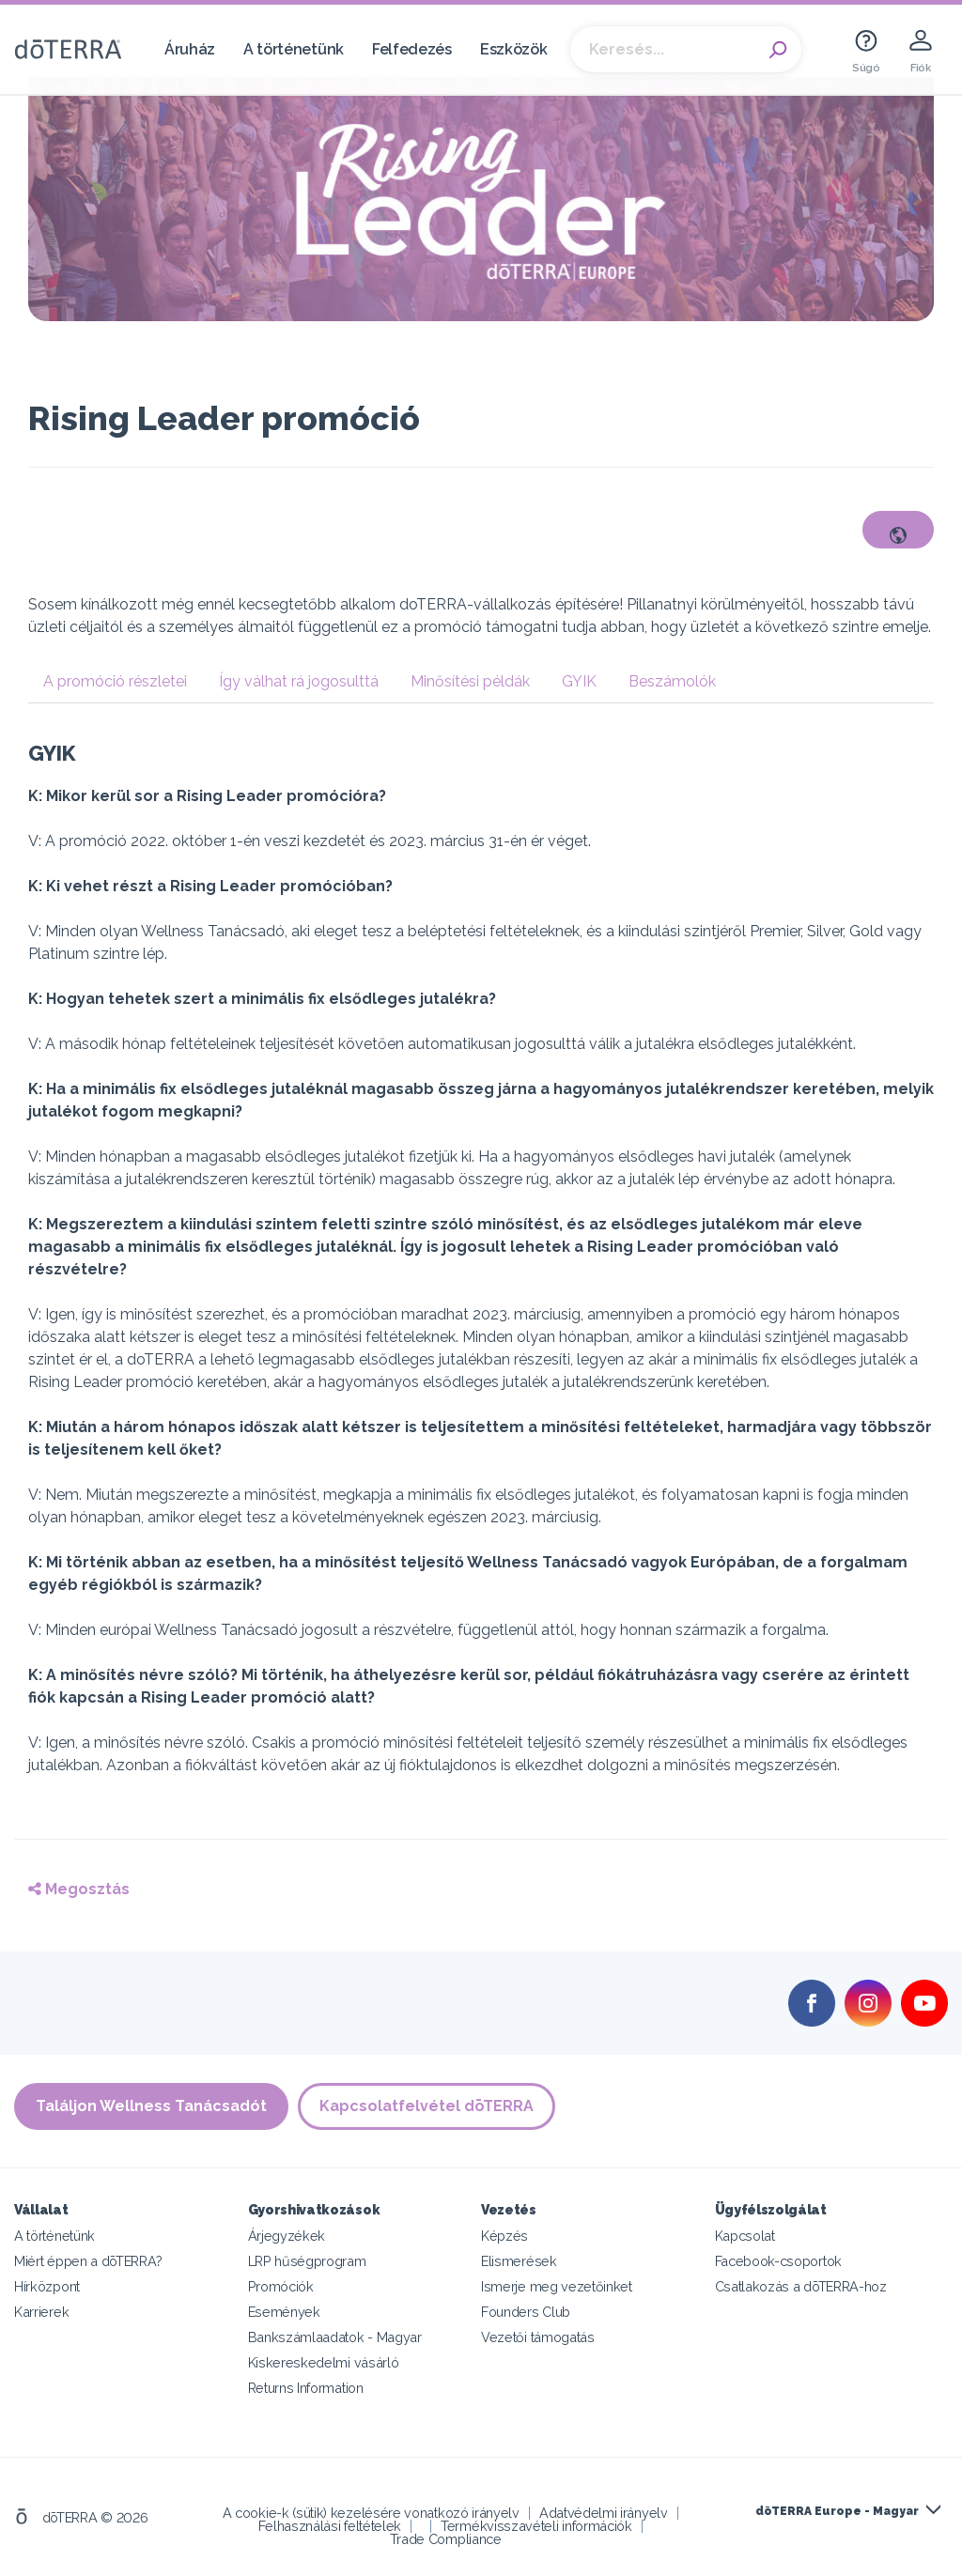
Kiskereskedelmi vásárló (323, 2362)
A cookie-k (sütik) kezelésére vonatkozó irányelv (371, 2513)
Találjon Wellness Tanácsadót (151, 2106)
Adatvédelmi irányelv (603, 2513)
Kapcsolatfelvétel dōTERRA (426, 2106)
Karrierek (41, 2312)
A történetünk (293, 49)
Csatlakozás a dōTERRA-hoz (801, 2286)
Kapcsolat (745, 2236)
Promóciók (281, 2286)
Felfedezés (412, 49)
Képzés (504, 2236)
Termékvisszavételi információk (536, 2526)
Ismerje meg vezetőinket (556, 2286)
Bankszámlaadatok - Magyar (335, 2337)
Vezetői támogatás (538, 2337)
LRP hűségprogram (307, 2261)
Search (777, 50)
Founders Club (525, 2312)
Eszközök (514, 49)
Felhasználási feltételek (330, 2526)
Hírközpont (47, 2286)
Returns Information (306, 2388)
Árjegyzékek (287, 2236)
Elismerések (519, 2261)
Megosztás (79, 1889)
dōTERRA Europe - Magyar (837, 2511)
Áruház (189, 49)
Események (284, 2312)
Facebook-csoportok (778, 2261)
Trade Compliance (446, 2539)
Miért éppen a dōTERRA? (88, 2261)
